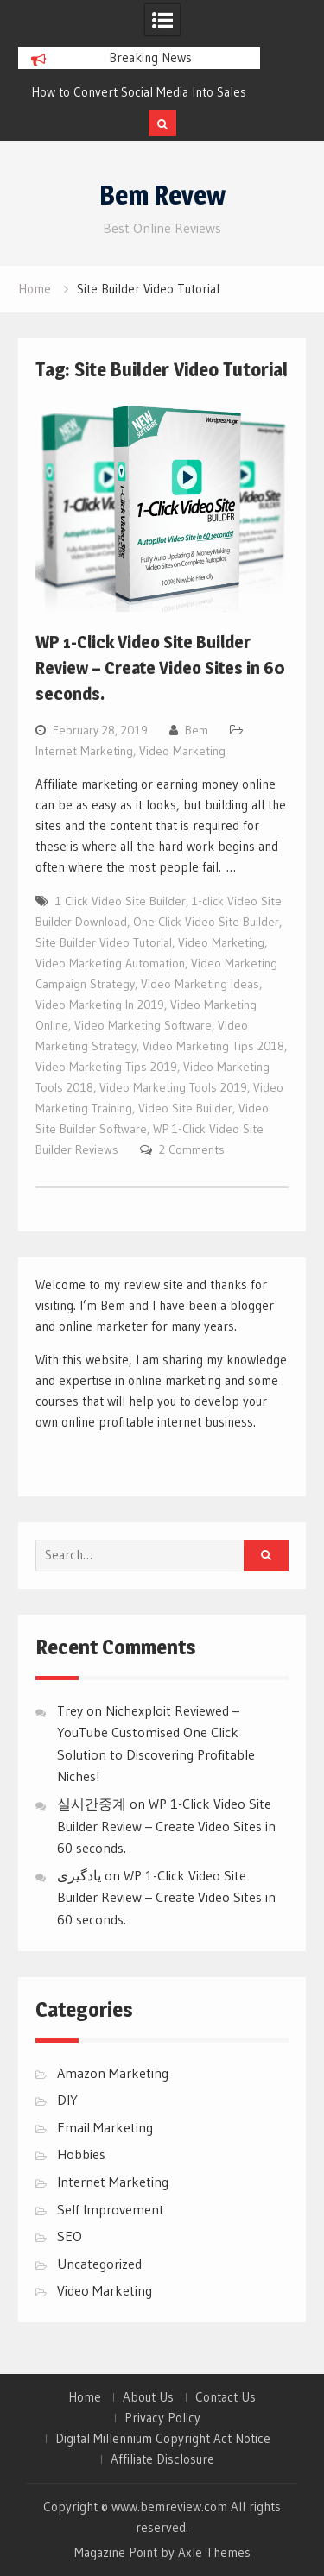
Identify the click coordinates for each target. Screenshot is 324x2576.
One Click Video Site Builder (206, 921)
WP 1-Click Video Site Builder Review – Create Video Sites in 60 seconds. (160, 668)
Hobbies (81, 2154)
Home (84, 2397)
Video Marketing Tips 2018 (213, 1046)
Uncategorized (99, 2263)
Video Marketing (182, 751)
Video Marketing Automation (110, 963)
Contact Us (225, 2397)
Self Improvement (110, 2209)
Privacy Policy (162, 2418)
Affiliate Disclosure (162, 2459)
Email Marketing (105, 2127)
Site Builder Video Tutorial (103, 942)
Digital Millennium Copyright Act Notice (162, 2438)
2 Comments (192, 1149)
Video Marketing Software (143, 1025)
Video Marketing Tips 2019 (106, 1066)
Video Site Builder (185, 1108)
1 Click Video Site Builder (120, 901)
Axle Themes (214, 2552)
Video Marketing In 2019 (99, 1004)
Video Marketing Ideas (200, 984)
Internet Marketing (84, 751)
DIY (67, 2099)
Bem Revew (162, 195)
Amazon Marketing (112, 2073)
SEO (69, 2236)
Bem (196, 730)
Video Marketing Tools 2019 (173, 1087)
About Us (148, 2397)
